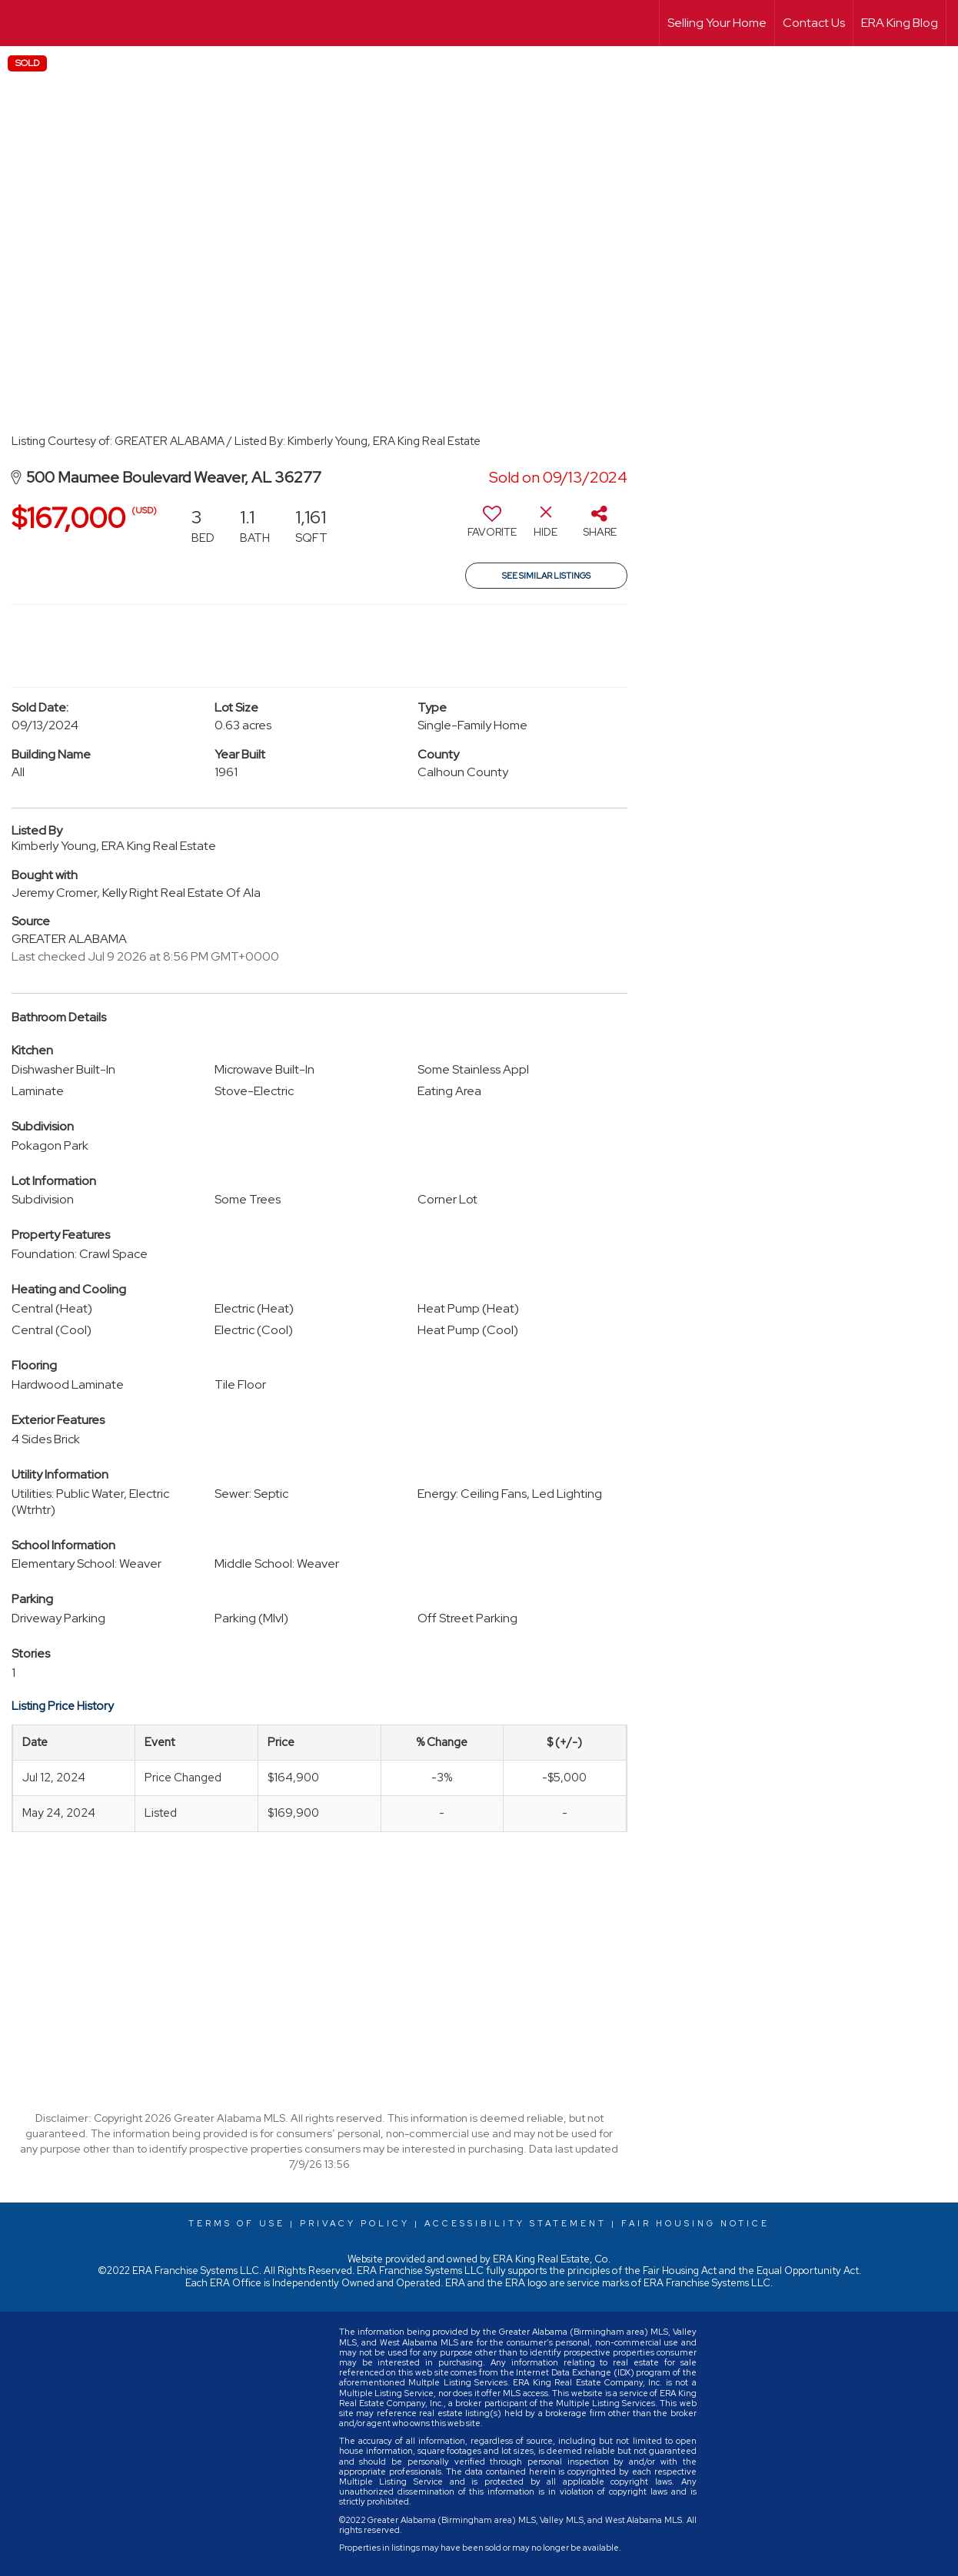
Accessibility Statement (515, 2223)
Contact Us (814, 23)
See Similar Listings (546, 575)
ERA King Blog (899, 23)
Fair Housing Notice (695, 2223)
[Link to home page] (20, 23)
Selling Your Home (717, 23)
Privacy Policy (355, 2223)
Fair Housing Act (680, 2270)
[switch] (492, 527)
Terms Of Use (236, 2223)
